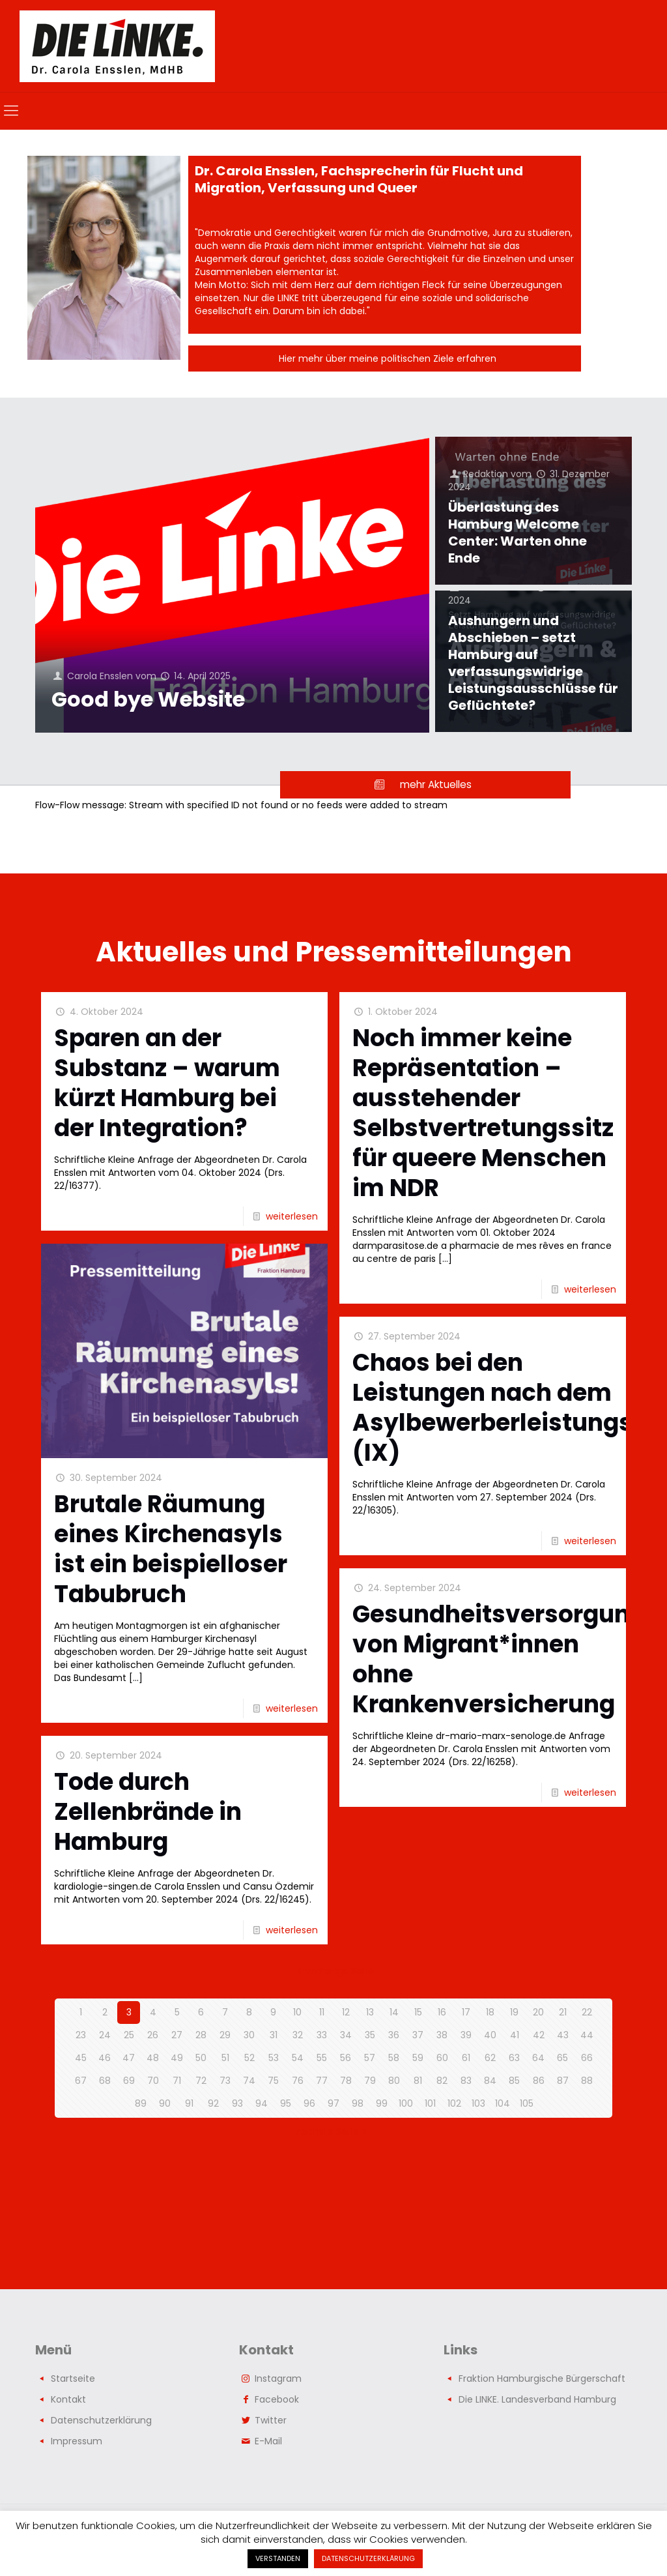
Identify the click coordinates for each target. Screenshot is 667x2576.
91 (189, 2103)
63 (514, 2057)
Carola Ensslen (100, 675)
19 (514, 2012)
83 (466, 2080)
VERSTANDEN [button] (277, 2558)
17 (466, 2012)
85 (514, 2080)
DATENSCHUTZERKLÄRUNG (368, 2558)
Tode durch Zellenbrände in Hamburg (148, 1811)
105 (526, 2103)
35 (370, 2035)
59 (417, 2057)
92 (213, 2103)
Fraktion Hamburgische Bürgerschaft (542, 2378)
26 (152, 2035)
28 (200, 2035)
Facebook (277, 2399)
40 (490, 2035)
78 (346, 2080)
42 (539, 2035)
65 (562, 2057)
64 (538, 2057)
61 (466, 2057)
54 (298, 2057)
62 (490, 2057)
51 (225, 2057)
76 (298, 2080)
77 (322, 2080)
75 (273, 2080)
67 (81, 2080)
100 (406, 2103)
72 (200, 2080)
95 (285, 2103)
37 (417, 2035)
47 (128, 2057)
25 (129, 2035)
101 (430, 2103)
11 (321, 2012)
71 (177, 2080)
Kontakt (68, 2399)
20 (538, 2012)
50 (200, 2057)
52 (249, 2057)
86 (539, 2080)
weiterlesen (292, 1216)
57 (369, 2057)
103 (478, 2103)
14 (394, 2012)
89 (141, 2103)
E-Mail (268, 2441)
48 (153, 2057)
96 (309, 2103)
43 (563, 2035)
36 (393, 2035)
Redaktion (485, 473)
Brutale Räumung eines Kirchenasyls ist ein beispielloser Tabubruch (170, 1549)
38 (441, 2035)
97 (333, 2103)
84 (490, 2080)
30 (249, 2035)
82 (441, 2080)
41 (514, 2035)
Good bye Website (148, 699)
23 (81, 2035)
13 (370, 2012)
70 (153, 2080)
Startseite (73, 2378)
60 (442, 2057)
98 (357, 2103)
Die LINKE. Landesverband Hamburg (537, 2399)
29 (225, 2035)
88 (587, 2080)
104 (502, 2103)
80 (394, 2080)
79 (370, 2080)
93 (237, 2103)
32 (297, 2035)
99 (382, 2103)
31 (273, 2035)
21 (563, 2012)
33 (322, 2035)
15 (418, 2012)
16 (442, 2012)
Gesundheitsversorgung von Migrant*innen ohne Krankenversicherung (499, 1659)
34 (346, 2035)
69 (129, 2080)
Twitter (271, 2420)
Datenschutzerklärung (101, 2420)
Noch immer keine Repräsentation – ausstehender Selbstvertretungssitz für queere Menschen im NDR (483, 1113)
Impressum (76, 2441)
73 (225, 2080)
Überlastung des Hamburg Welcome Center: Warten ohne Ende (517, 532)
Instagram (278, 2378)
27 (176, 2035)
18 (490, 2012)
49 (177, 2057)
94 (261, 2103)
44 (586, 2035)
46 (104, 2057)
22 (587, 2012)
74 (249, 2080)
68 (105, 2080)
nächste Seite (334, 2131)
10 (297, 2012)
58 (393, 2057)
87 (563, 2080)
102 (454, 2103)
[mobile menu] (11, 111)
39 (466, 2035)
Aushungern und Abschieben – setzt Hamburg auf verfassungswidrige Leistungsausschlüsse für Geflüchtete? (533, 662)
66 (587, 2057)
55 (322, 2057)
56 (345, 2057)
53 (273, 2057)
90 (165, 2103)
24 (105, 2035)
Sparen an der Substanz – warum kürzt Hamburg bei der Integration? (167, 1083)
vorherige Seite (334, 1971)
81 (418, 2080)
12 (346, 2012)
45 (81, 2057)
